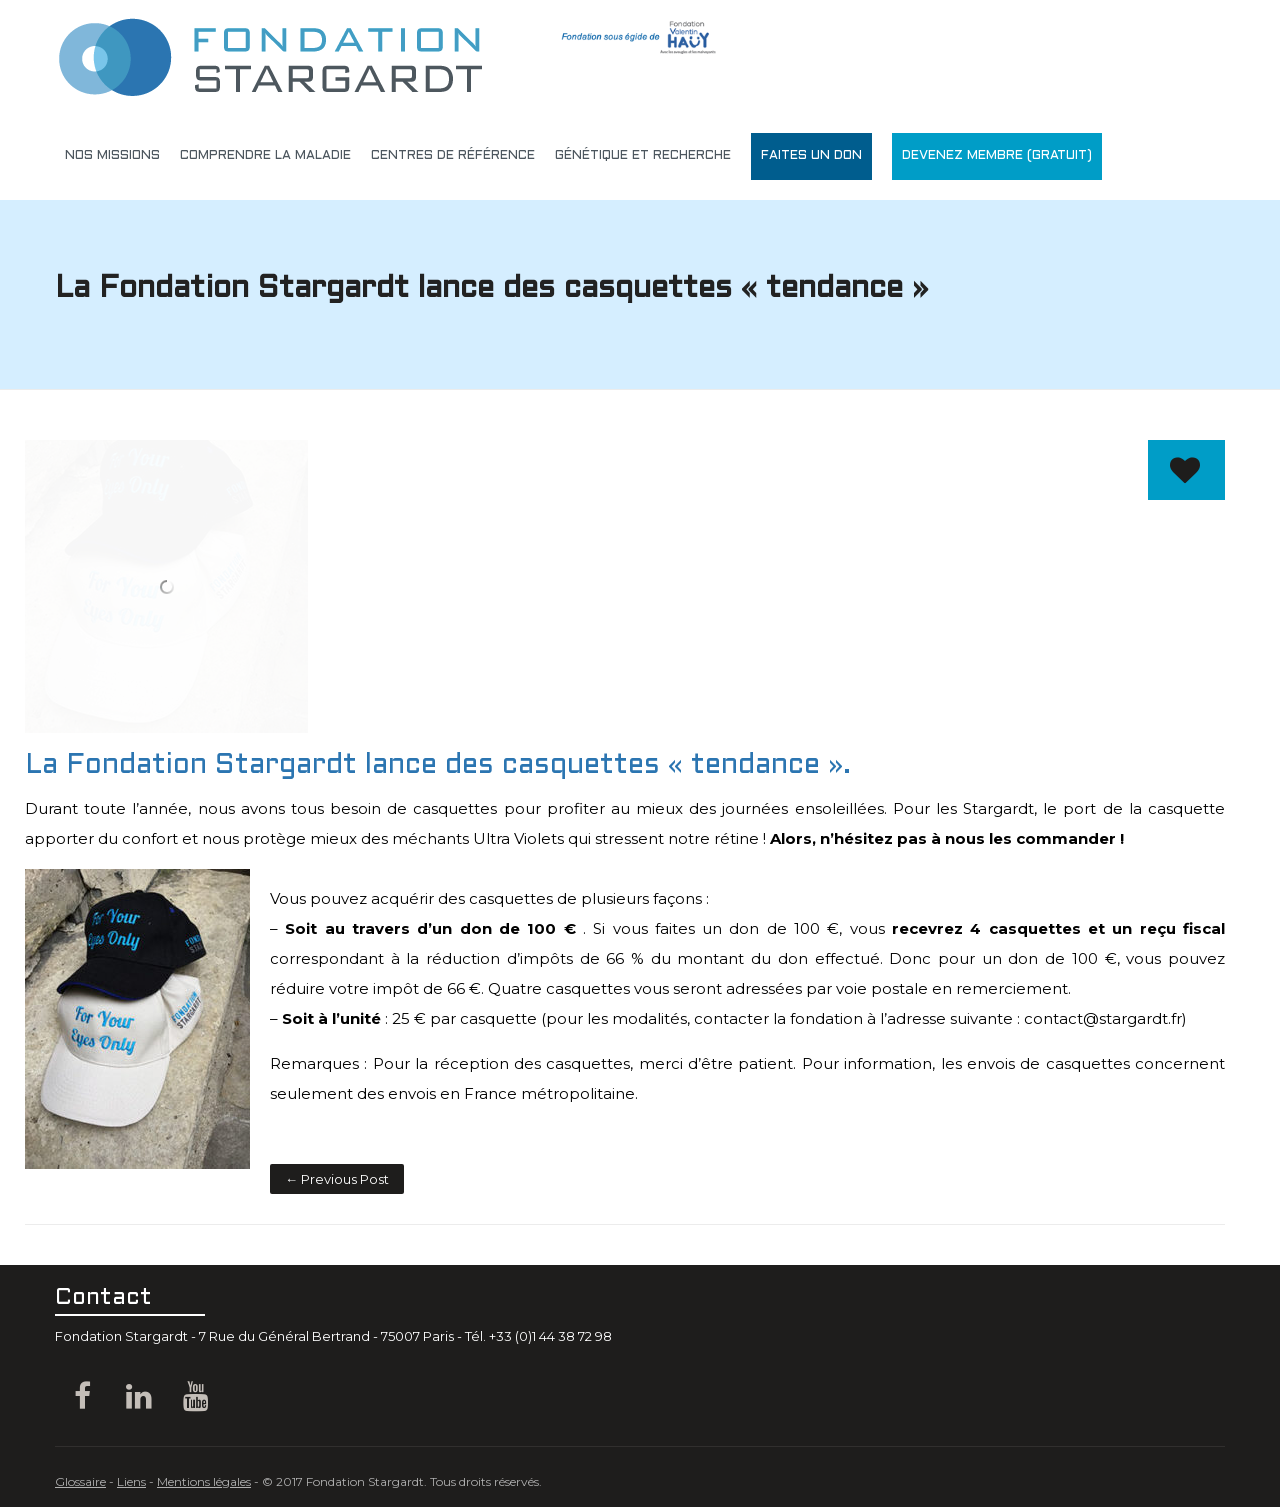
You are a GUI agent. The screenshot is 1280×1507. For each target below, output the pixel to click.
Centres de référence (453, 156)
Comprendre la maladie (265, 156)
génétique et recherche (643, 156)
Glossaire (80, 1481)
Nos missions (112, 156)
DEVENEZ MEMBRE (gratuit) (997, 156)
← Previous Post (337, 1179)
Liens (131, 1481)
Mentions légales (204, 1481)
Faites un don (811, 156)
